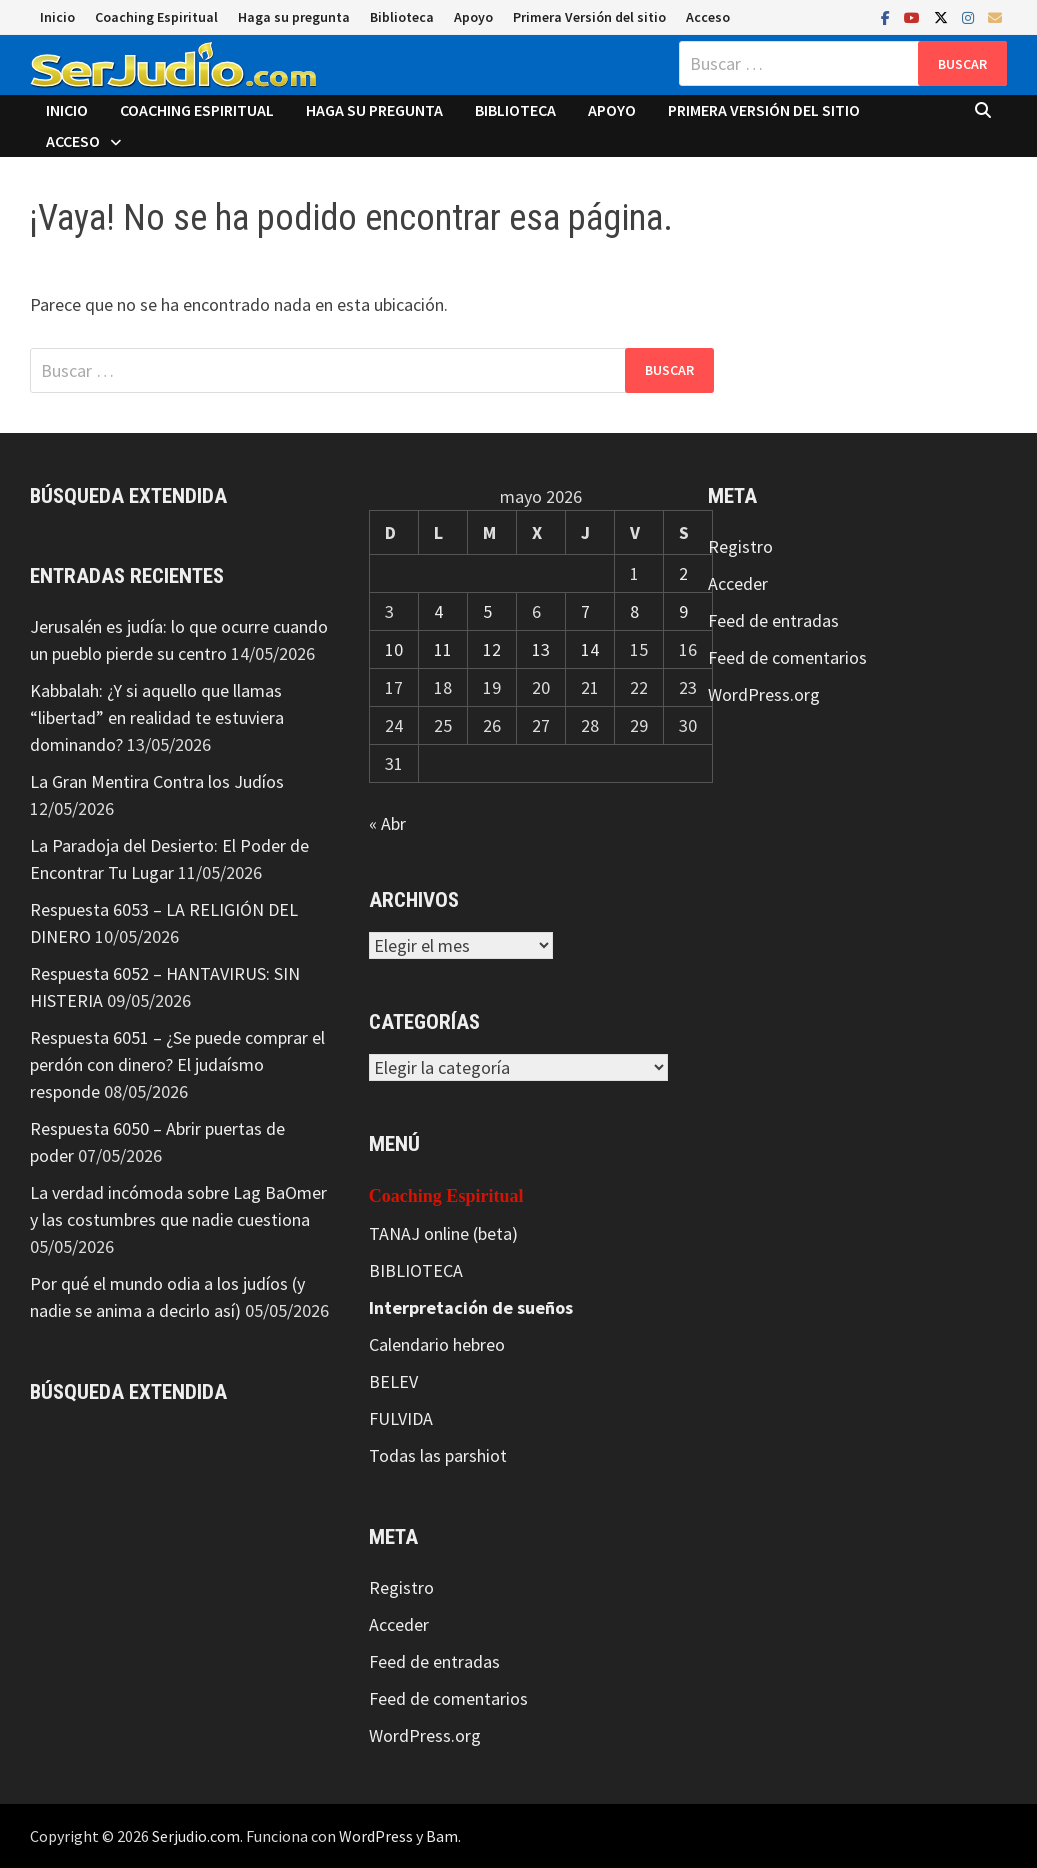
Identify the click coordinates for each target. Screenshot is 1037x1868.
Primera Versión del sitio (589, 17)
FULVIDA (401, 1418)
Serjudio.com (196, 1836)
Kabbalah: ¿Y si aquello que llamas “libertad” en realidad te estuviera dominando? (157, 717)
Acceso (708, 17)
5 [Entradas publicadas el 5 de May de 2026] (487, 611)
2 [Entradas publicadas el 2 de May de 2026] (683, 573)
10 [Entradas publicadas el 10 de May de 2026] (394, 649)
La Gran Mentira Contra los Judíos (157, 781)
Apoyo (473, 17)
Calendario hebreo (437, 1344)
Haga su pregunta (294, 17)
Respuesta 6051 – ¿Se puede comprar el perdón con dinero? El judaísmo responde (177, 1064)
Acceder (399, 1624)
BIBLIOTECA (416, 1270)
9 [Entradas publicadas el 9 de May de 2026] (683, 611)
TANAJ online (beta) (443, 1233)
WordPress (376, 1836)
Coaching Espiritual (156, 17)
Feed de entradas (434, 1661)
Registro (401, 1587)
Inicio (57, 17)
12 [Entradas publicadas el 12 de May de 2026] (492, 649)
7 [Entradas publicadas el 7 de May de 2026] (585, 611)
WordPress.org (425, 1735)
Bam (442, 1836)
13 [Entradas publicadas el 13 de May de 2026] (541, 649)
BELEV (393, 1381)
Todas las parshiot (438, 1455)
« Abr (387, 823)
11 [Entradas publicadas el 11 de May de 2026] (443, 649)
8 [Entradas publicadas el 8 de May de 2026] (634, 611)
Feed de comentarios (448, 1698)
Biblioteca (402, 17)
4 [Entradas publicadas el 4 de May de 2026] (438, 611)
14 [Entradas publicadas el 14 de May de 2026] (590, 649)
